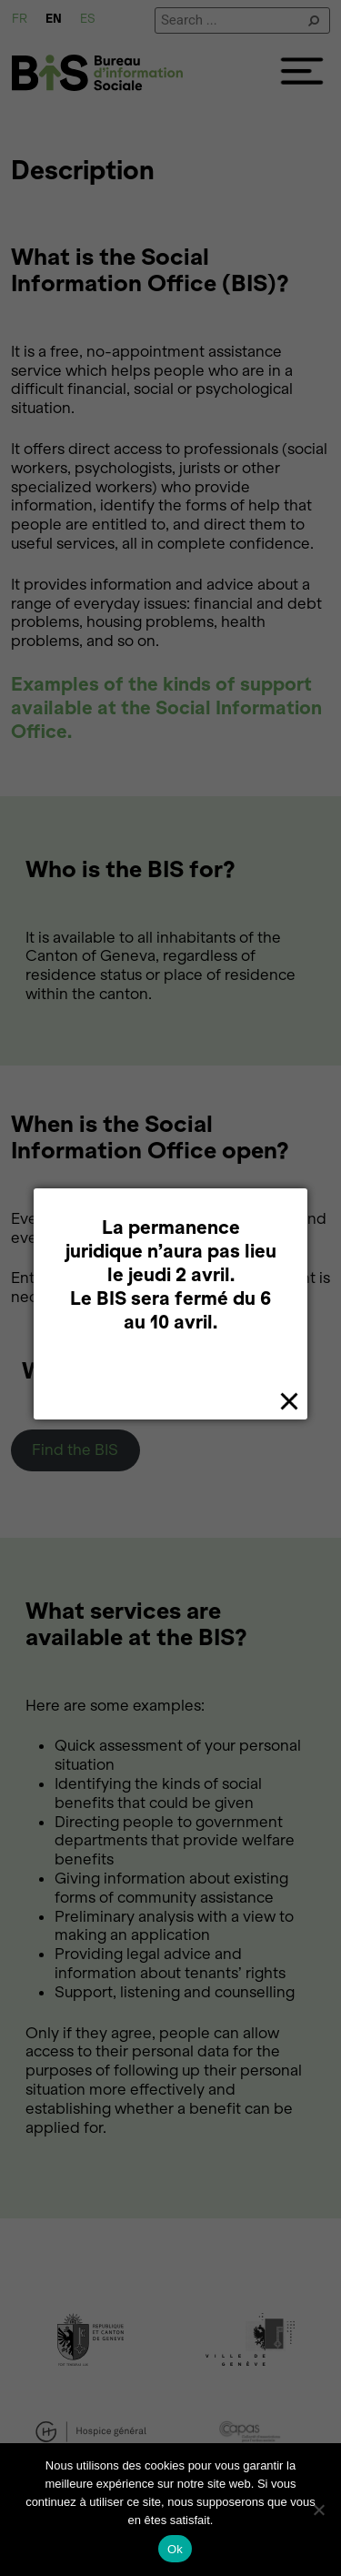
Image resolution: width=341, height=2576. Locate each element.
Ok (175, 2549)
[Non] (318, 2509)
